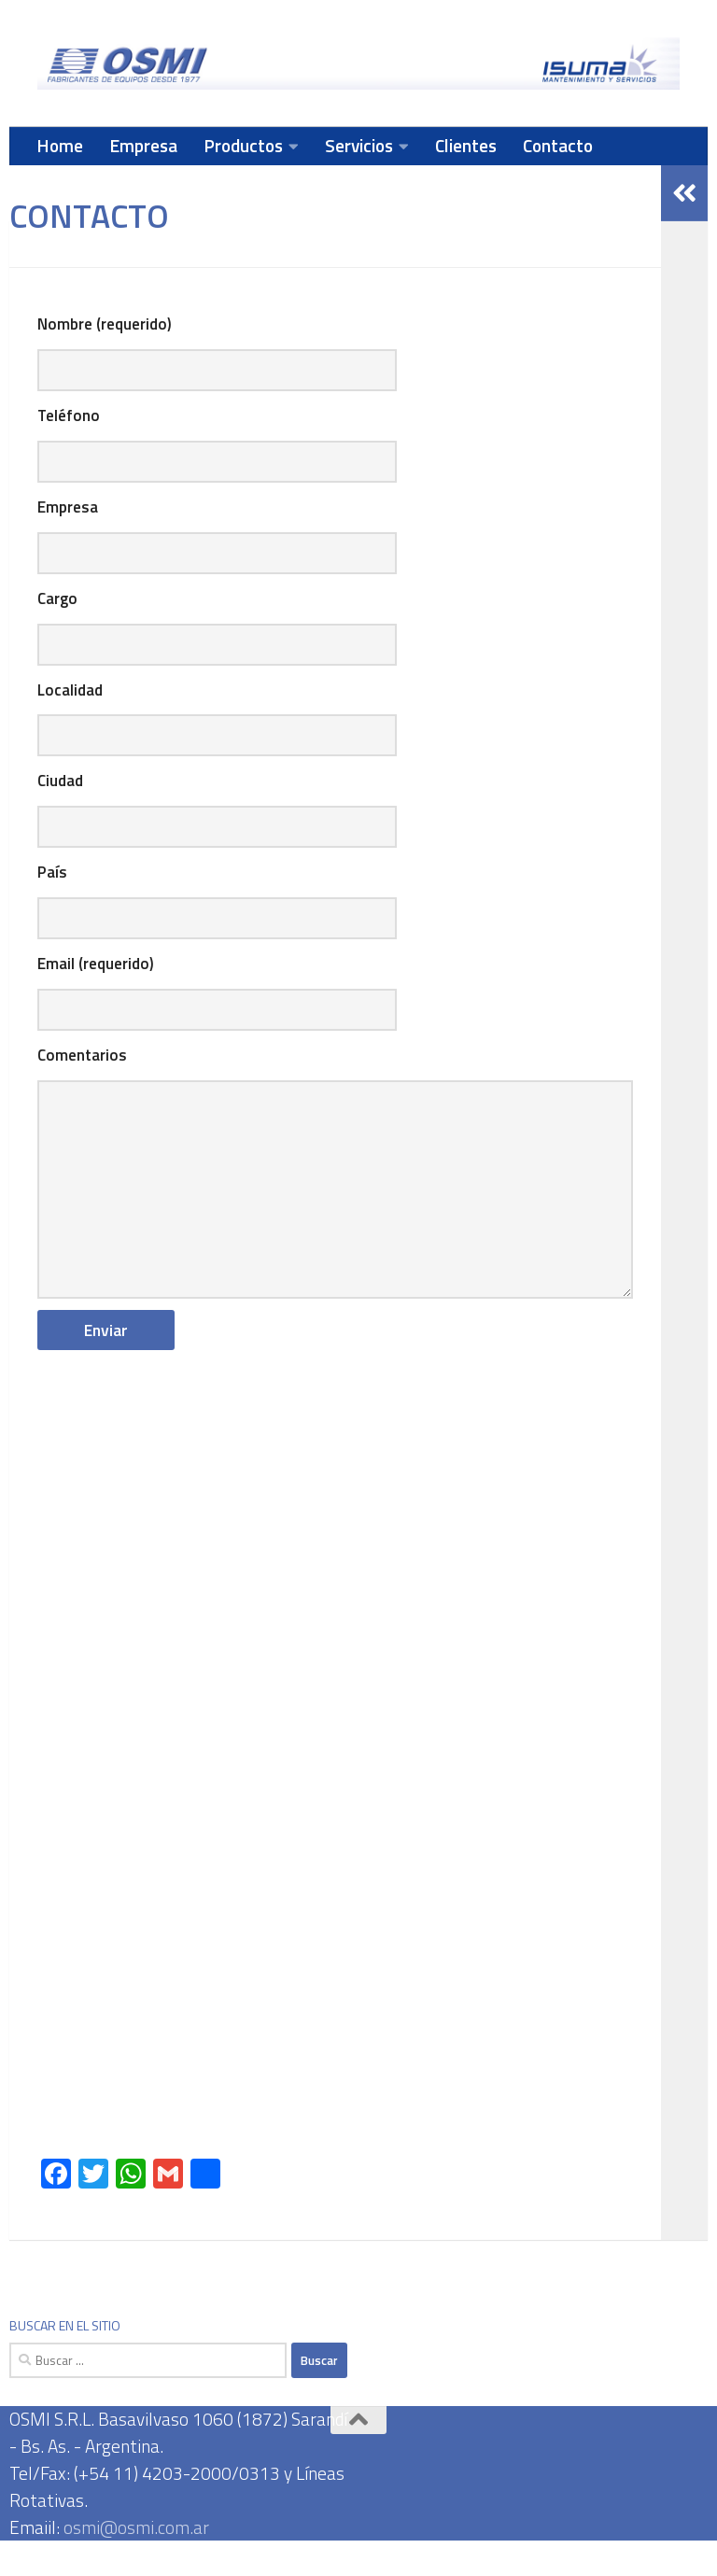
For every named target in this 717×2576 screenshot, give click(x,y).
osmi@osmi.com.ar (136, 2562)
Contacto (558, 145)
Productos (243, 145)
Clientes (466, 145)
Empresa (143, 145)
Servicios (359, 145)
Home (59, 145)
